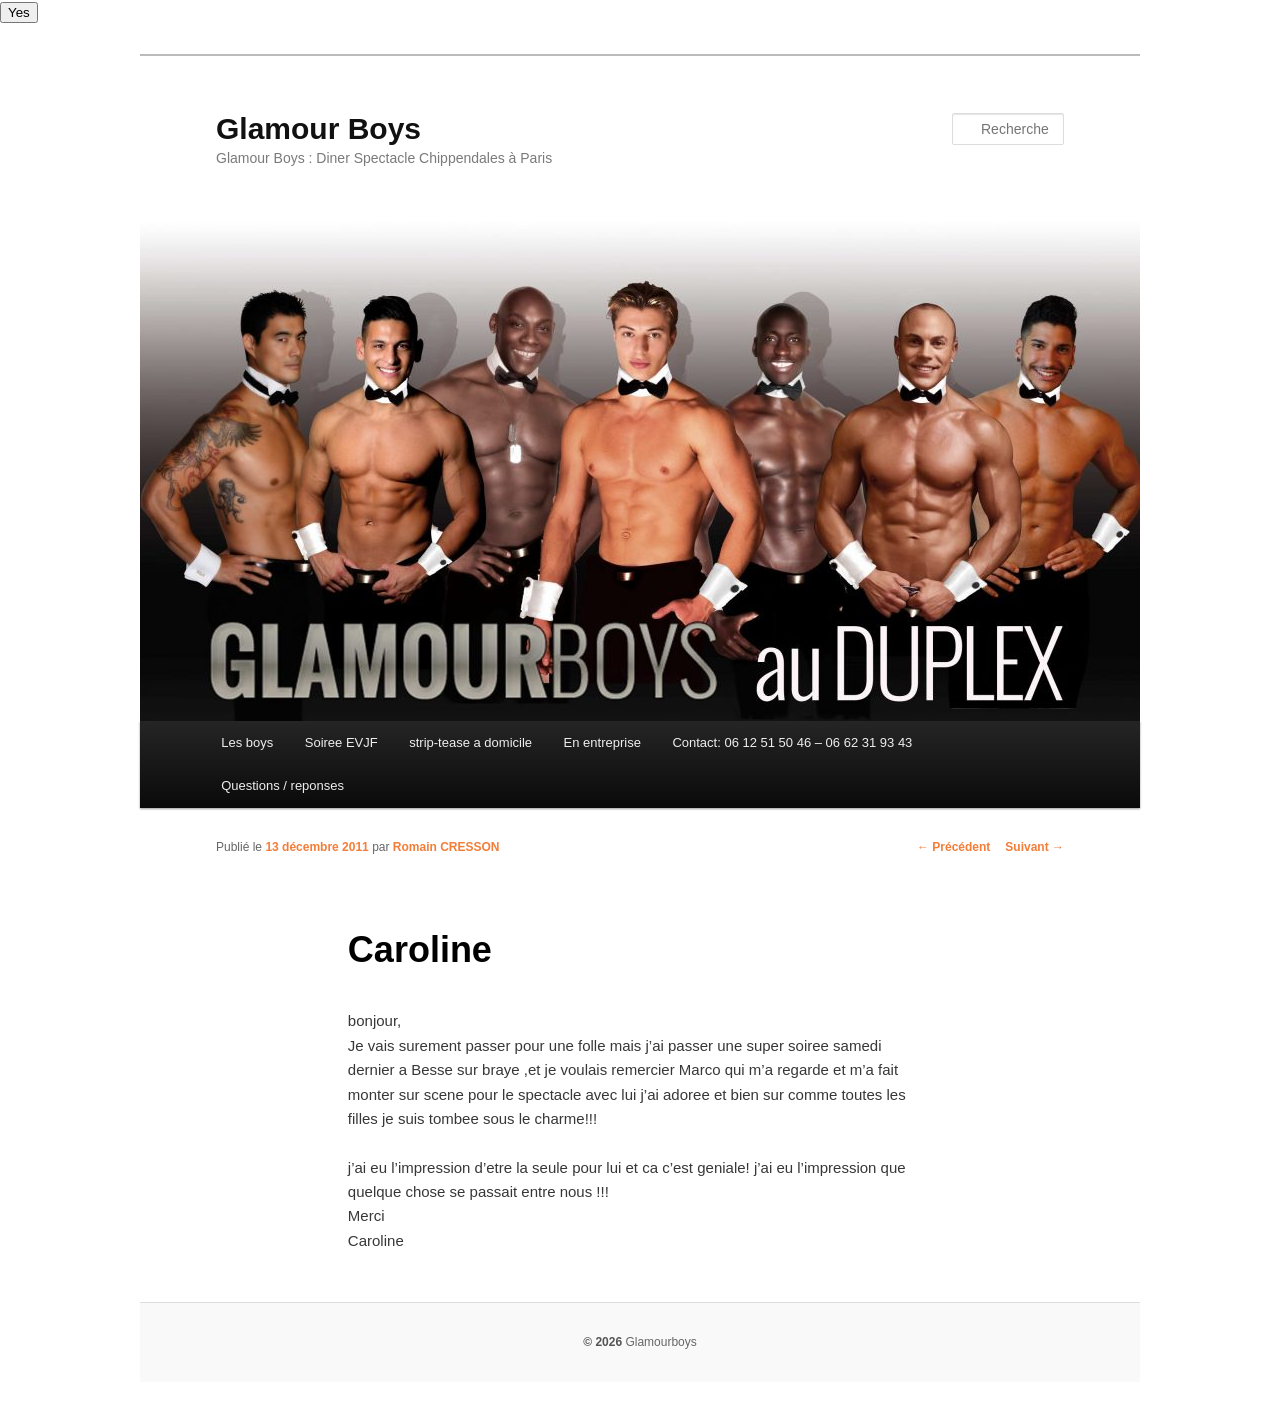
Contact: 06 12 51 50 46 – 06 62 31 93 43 (792, 742)
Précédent (953, 847)
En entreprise (602, 742)
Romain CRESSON (446, 847)
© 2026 (602, 1342)
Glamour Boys (318, 128)
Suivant (1034, 847)
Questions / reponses (282, 785)
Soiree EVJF (341, 742)
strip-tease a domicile (470, 742)
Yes (19, 12)
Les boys (247, 742)
